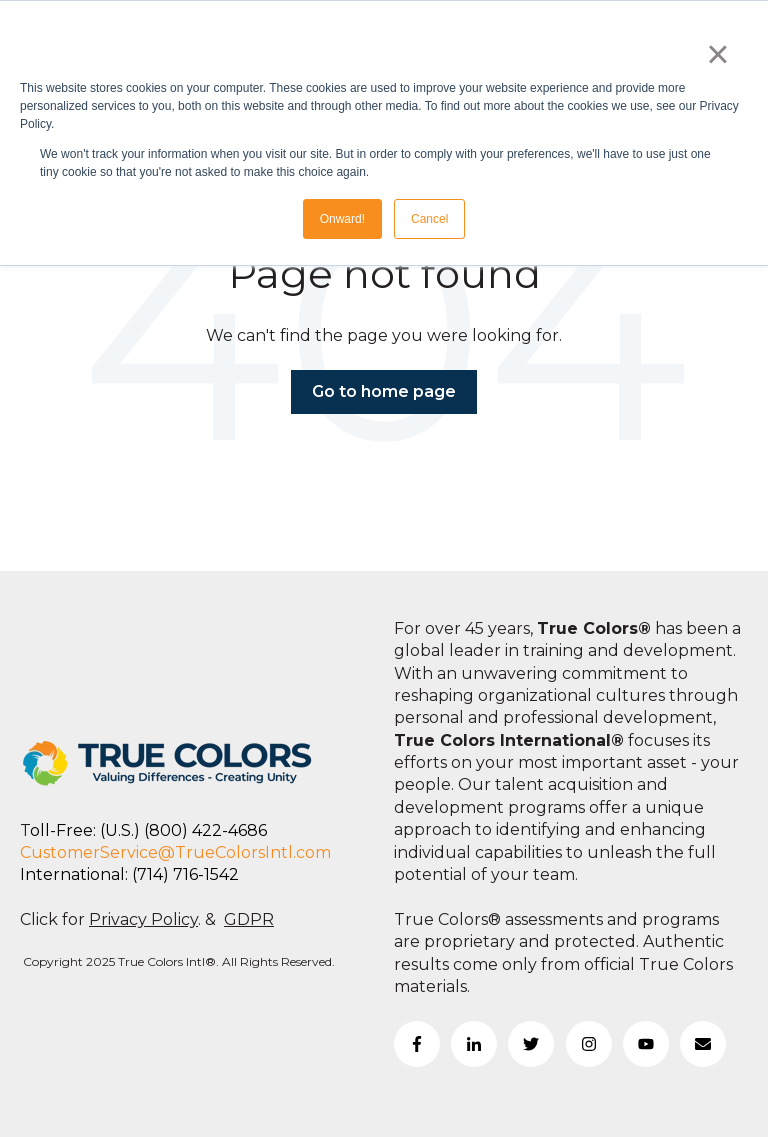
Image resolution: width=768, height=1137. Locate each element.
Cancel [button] (429, 219)
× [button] (717, 54)
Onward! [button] (342, 219)
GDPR (249, 919)
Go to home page (384, 391)
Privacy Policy (143, 919)
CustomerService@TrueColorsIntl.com (175, 852)
